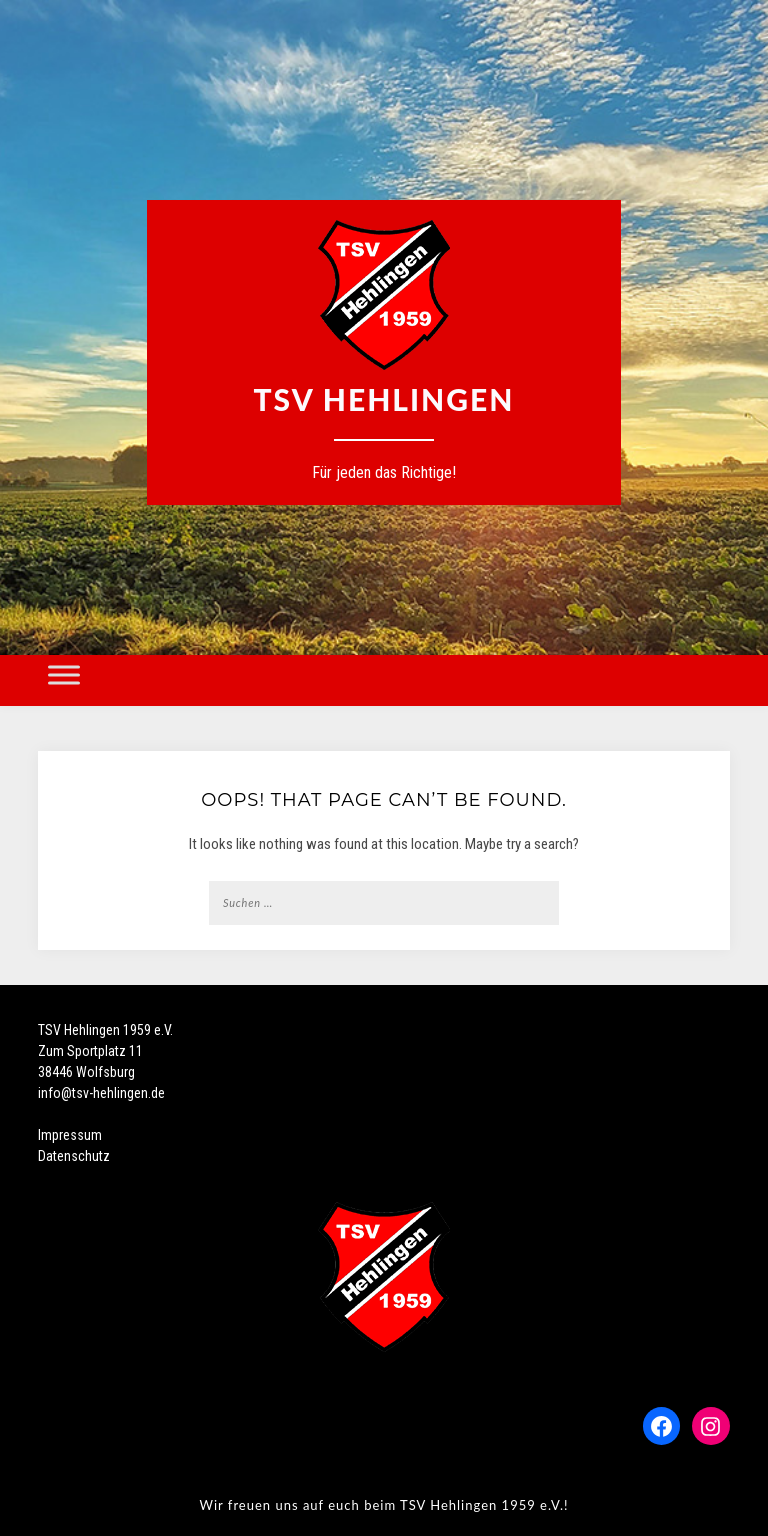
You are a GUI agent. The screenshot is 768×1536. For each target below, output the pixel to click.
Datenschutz (74, 1156)
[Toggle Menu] (64, 674)
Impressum (70, 1135)
